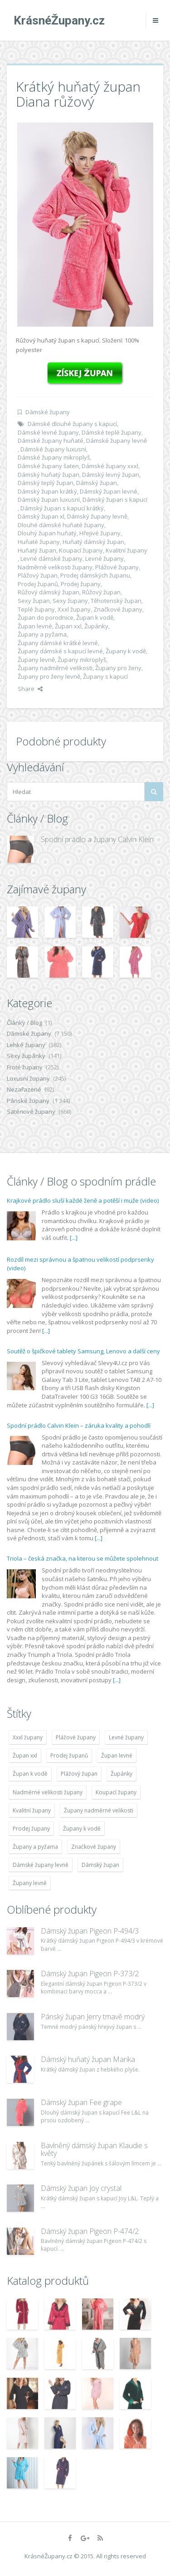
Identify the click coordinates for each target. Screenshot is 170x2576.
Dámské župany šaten (48, 466)
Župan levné (35, 626)
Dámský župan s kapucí (115, 499)
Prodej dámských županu (95, 575)
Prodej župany (81, 584)
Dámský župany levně (97, 516)
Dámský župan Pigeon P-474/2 (90, 2231)
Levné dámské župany (51, 558)
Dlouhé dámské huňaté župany (61, 525)
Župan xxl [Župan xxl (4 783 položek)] (25, 1755)
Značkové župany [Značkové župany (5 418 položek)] (93, 1847)
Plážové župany (117, 567)
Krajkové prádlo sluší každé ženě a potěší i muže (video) (83, 1200)
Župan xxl (68, 626)
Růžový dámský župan (48, 592)
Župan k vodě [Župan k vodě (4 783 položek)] (30, 1774)
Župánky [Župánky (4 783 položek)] (121, 1774)
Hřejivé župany (100, 533)
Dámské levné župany (48, 432)
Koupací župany (81, 550)
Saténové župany (31, 1111)
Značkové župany (117, 609)
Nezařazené (24, 1089)
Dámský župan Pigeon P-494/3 (90, 1931)
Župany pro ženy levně (49, 676)
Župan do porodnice (45, 617)
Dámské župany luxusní (53, 449)
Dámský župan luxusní (49, 499)
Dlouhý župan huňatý (47, 533)
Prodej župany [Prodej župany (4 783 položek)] (31, 1828)
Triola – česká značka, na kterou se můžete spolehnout (82, 1558)
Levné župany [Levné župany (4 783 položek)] (126, 1737)
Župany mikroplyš (82, 660)
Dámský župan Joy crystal (81, 2188)
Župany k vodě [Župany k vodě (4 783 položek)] (82, 1828)
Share (30, 689)
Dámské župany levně (116, 440)
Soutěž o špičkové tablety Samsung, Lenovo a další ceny (83, 1351)
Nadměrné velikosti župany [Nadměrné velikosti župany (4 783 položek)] (48, 1792)
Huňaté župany (39, 542)
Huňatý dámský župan (93, 542)
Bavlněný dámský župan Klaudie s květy (94, 2149)
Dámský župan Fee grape (81, 2102)
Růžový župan (101, 592)
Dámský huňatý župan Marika (88, 2059)
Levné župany (104, 558)
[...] (74, 1238)
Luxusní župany (28, 1078)
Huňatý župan (37, 550)
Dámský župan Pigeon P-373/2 (90, 1974)
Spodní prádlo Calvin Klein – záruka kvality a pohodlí (79, 1425)
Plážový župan (38, 575)
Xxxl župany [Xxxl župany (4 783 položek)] (28, 1737)
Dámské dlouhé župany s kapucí (72, 424)
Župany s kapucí (105, 676)
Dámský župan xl (41, 516)
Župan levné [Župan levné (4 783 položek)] (116, 1755)
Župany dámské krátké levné (58, 643)
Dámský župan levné (108, 491)
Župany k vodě (126, 651)
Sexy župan (34, 601)
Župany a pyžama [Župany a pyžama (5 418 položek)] (35, 1847)
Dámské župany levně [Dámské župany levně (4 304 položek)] (40, 1865)
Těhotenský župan (116, 601)
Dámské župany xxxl (110, 466)
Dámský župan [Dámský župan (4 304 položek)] (100, 1865)
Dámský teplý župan (45, 483)
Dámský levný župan (110, 474)
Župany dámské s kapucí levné (60, 651)
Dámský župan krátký (47, 491)
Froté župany (25, 1067)
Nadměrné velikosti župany (55, 567)
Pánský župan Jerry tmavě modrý (93, 2017)
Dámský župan (96, 483)
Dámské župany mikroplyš (54, 457)
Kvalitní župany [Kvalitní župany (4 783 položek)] (32, 1810)
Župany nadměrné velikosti (55, 668)
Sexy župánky (26, 1056)
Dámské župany (47, 412)
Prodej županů (38, 584)
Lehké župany (26, 1045)
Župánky (96, 626)
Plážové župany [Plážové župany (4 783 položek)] (76, 1737)
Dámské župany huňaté (50, 440)
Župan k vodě (94, 617)
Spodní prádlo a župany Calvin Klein (97, 839)
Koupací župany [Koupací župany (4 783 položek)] (116, 1792)
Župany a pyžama (42, 634)
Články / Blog (24, 1023)
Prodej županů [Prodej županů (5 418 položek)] (69, 1755)
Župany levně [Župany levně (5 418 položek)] (30, 1883)
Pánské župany (28, 1101)
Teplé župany (36, 609)
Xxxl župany (74, 609)
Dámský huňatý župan (48, 474)
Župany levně (36, 660)
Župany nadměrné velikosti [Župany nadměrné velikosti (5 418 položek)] (98, 1810)
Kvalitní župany (126, 550)
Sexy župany (70, 601)
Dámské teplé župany (111, 432)
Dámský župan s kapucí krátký (62, 508)
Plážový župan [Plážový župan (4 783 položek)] (79, 1774)
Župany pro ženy (118, 668)
